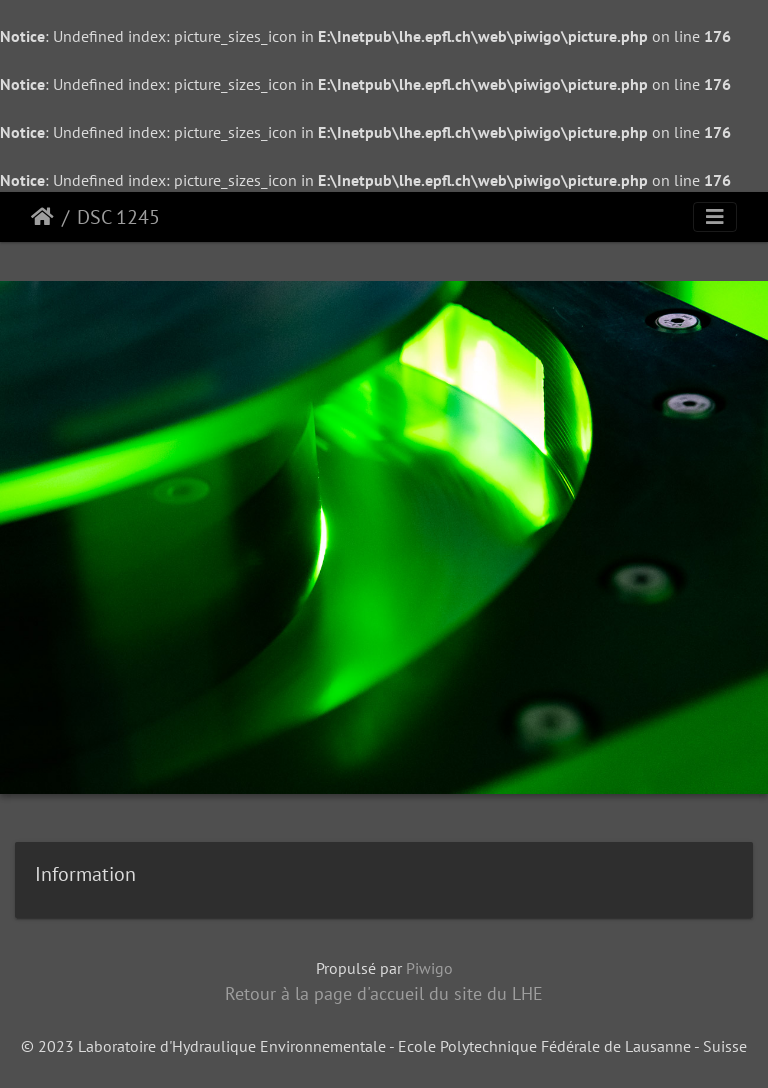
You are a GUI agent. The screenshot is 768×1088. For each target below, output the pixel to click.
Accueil (42, 217)
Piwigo (429, 968)
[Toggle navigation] (715, 217)
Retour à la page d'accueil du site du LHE (384, 993)
